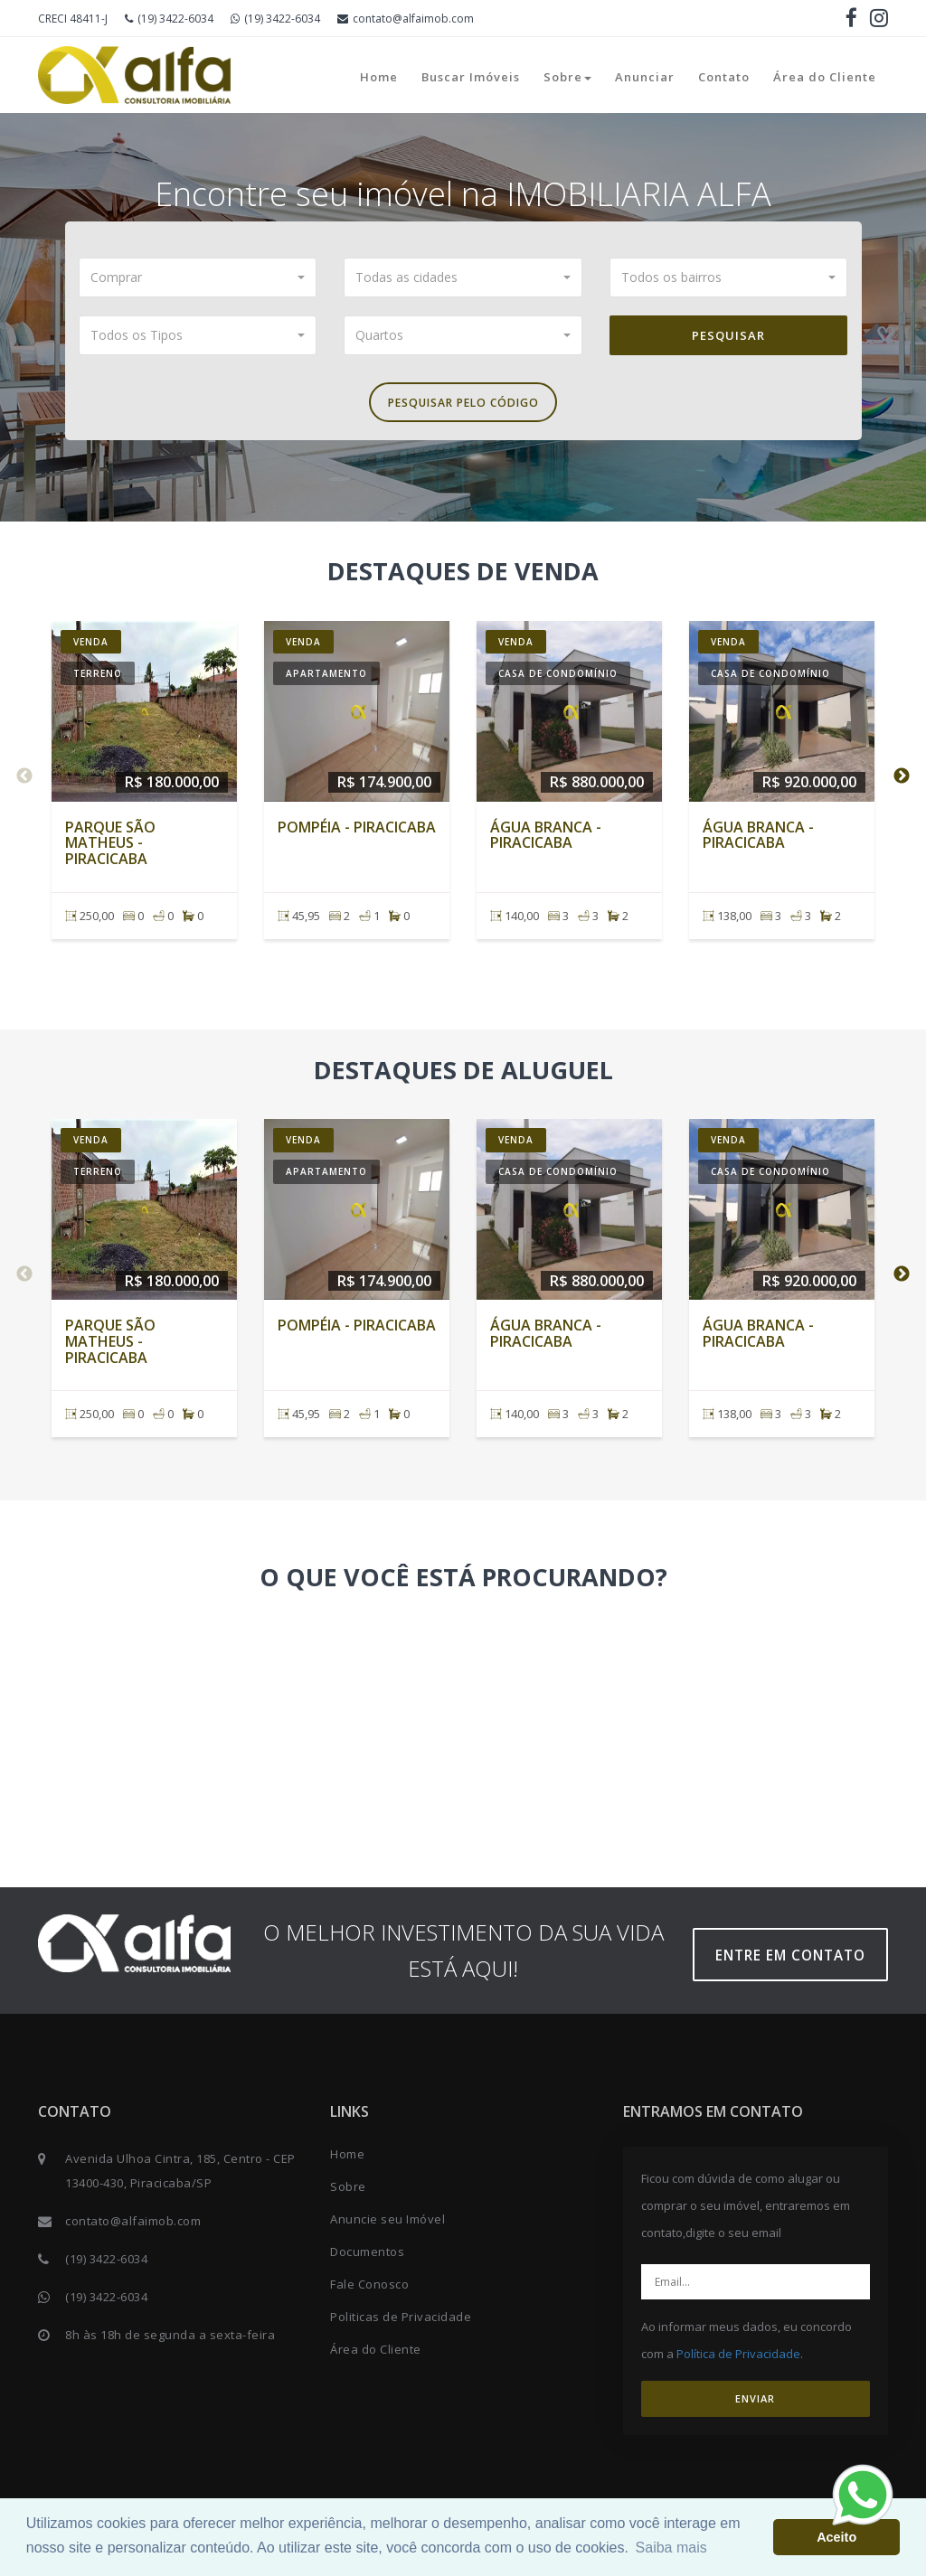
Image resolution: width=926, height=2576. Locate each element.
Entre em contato (797, 1961)
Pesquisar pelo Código (463, 406)
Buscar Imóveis (470, 77)
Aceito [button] (836, 2537)
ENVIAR (755, 2404)
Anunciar (645, 77)
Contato (724, 77)
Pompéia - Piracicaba (357, 832)
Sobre (567, 77)
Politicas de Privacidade (400, 2323)
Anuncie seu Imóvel (387, 2225)
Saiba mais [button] (671, 2547)
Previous (24, 782)
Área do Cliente (824, 77)
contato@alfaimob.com (405, 18)
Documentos (367, 2258)
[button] (198, 277)
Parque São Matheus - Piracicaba (110, 848)
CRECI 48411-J (73, 18)
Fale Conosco (369, 2290)
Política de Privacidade (738, 2360)
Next (902, 782)
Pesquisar (728, 335)
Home (379, 77)
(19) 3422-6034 (169, 18)
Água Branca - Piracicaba (545, 841)
